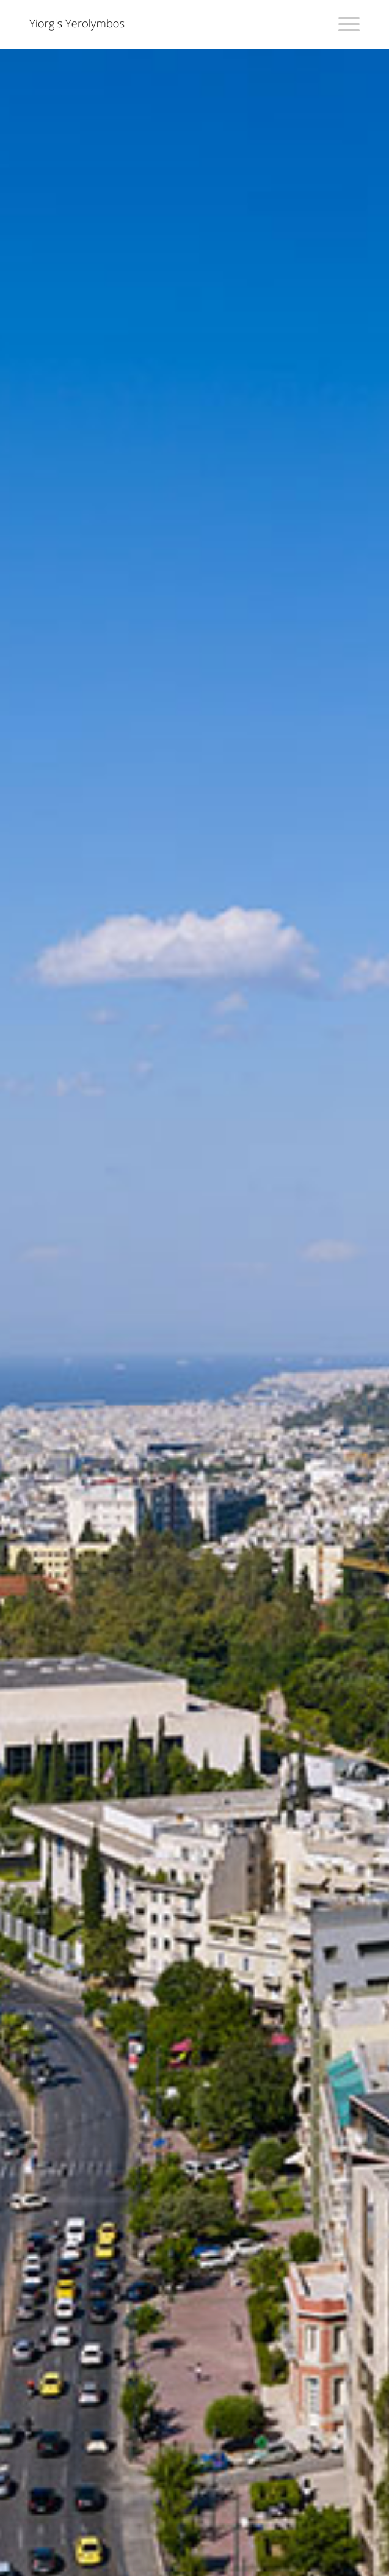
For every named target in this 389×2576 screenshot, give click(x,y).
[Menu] (343, 24)
